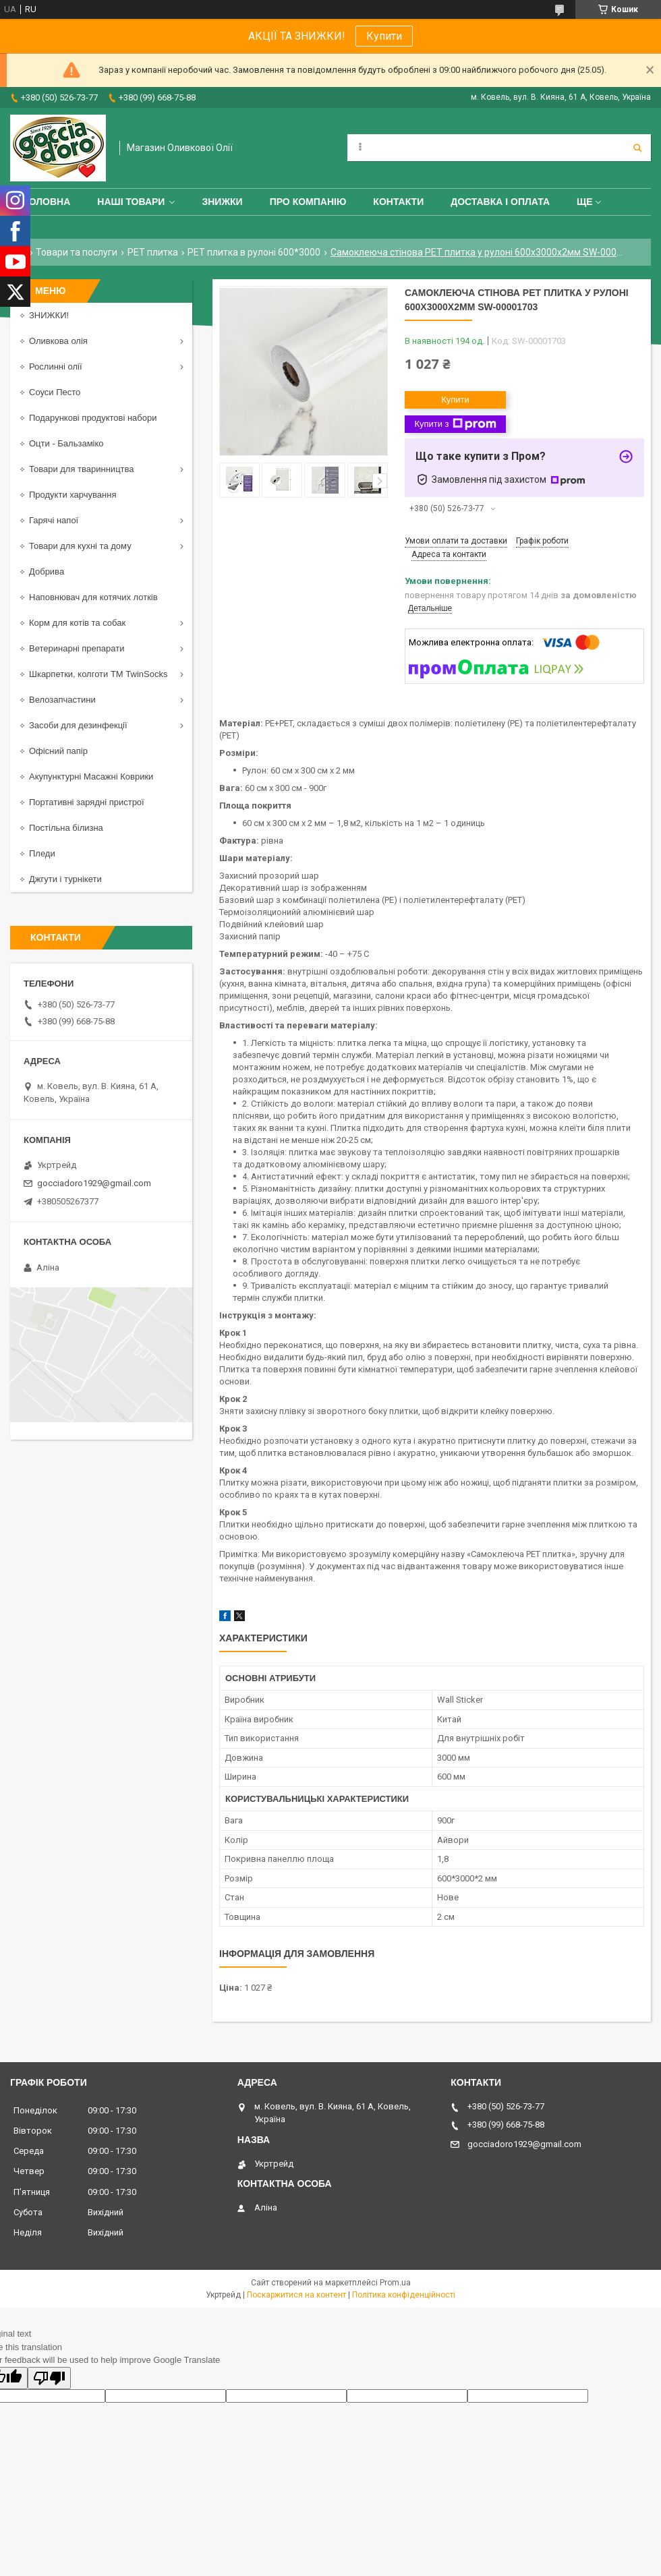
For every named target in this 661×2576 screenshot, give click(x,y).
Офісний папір (58, 751)
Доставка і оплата (500, 201)
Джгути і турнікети (65, 879)
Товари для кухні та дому (80, 546)
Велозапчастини (62, 700)
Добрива (46, 571)
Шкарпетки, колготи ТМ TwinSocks (98, 674)
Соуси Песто (54, 392)
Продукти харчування (72, 495)
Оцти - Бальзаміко (66, 443)
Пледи (42, 853)
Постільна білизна (66, 828)
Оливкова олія (58, 341)
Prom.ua (395, 2282)
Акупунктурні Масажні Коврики (91, 776)
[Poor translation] (49, 2378)
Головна (47, 201)
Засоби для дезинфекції (78, 725)
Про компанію (308, 201)
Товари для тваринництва (81, 469)
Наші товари (131, 201)
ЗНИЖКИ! (49, 315)
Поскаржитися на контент (296, 2295)
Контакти (398, 201)
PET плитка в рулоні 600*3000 (254, 252)
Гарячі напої (53, 520)
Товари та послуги (76, 252)
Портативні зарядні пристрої (86, 802)
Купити (384, 36)
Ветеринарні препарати (76, 648)
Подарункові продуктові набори (93, 418)
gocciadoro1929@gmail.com (94, 1183)
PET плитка (152, 252)
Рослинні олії (55, 366)
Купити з (455, 424)
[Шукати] (637, 147)
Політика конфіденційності (403, 2295)
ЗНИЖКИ (222, 201)
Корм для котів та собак (77, 623)
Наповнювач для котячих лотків (93, 597)
